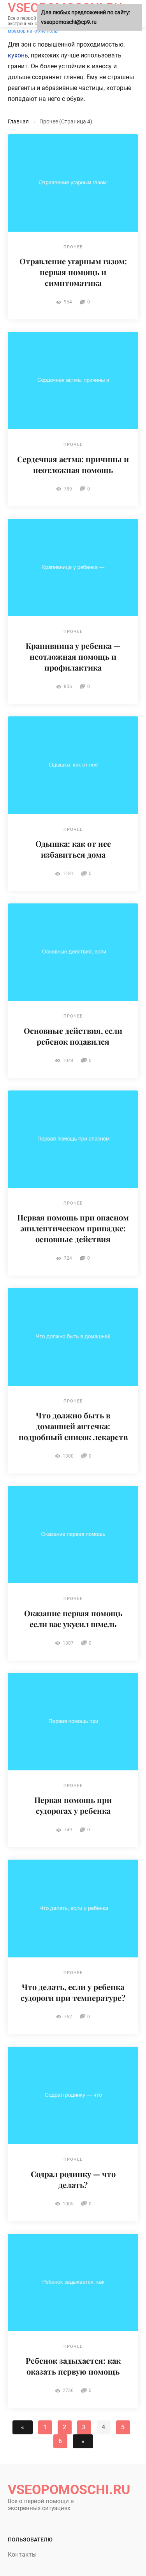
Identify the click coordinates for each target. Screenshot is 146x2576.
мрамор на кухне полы (33, 31)
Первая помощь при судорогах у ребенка (73, 1805)
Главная (18, 121)
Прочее (73, 247)
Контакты (22, 2554)
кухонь (18, 55)
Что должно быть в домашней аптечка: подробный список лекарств (73, 1426)
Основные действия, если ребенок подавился (73, 1036)
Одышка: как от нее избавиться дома (73, 849)
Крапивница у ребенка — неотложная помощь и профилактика (73, 656)
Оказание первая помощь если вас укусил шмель (73, 1618)
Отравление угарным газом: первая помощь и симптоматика (73, 272)
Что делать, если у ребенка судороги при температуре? (73, 1992)
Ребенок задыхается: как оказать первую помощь (73, 2366)
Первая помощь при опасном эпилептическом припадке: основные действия (73, 1228)
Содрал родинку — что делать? (73, 2179)
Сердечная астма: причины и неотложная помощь (73, 464)
